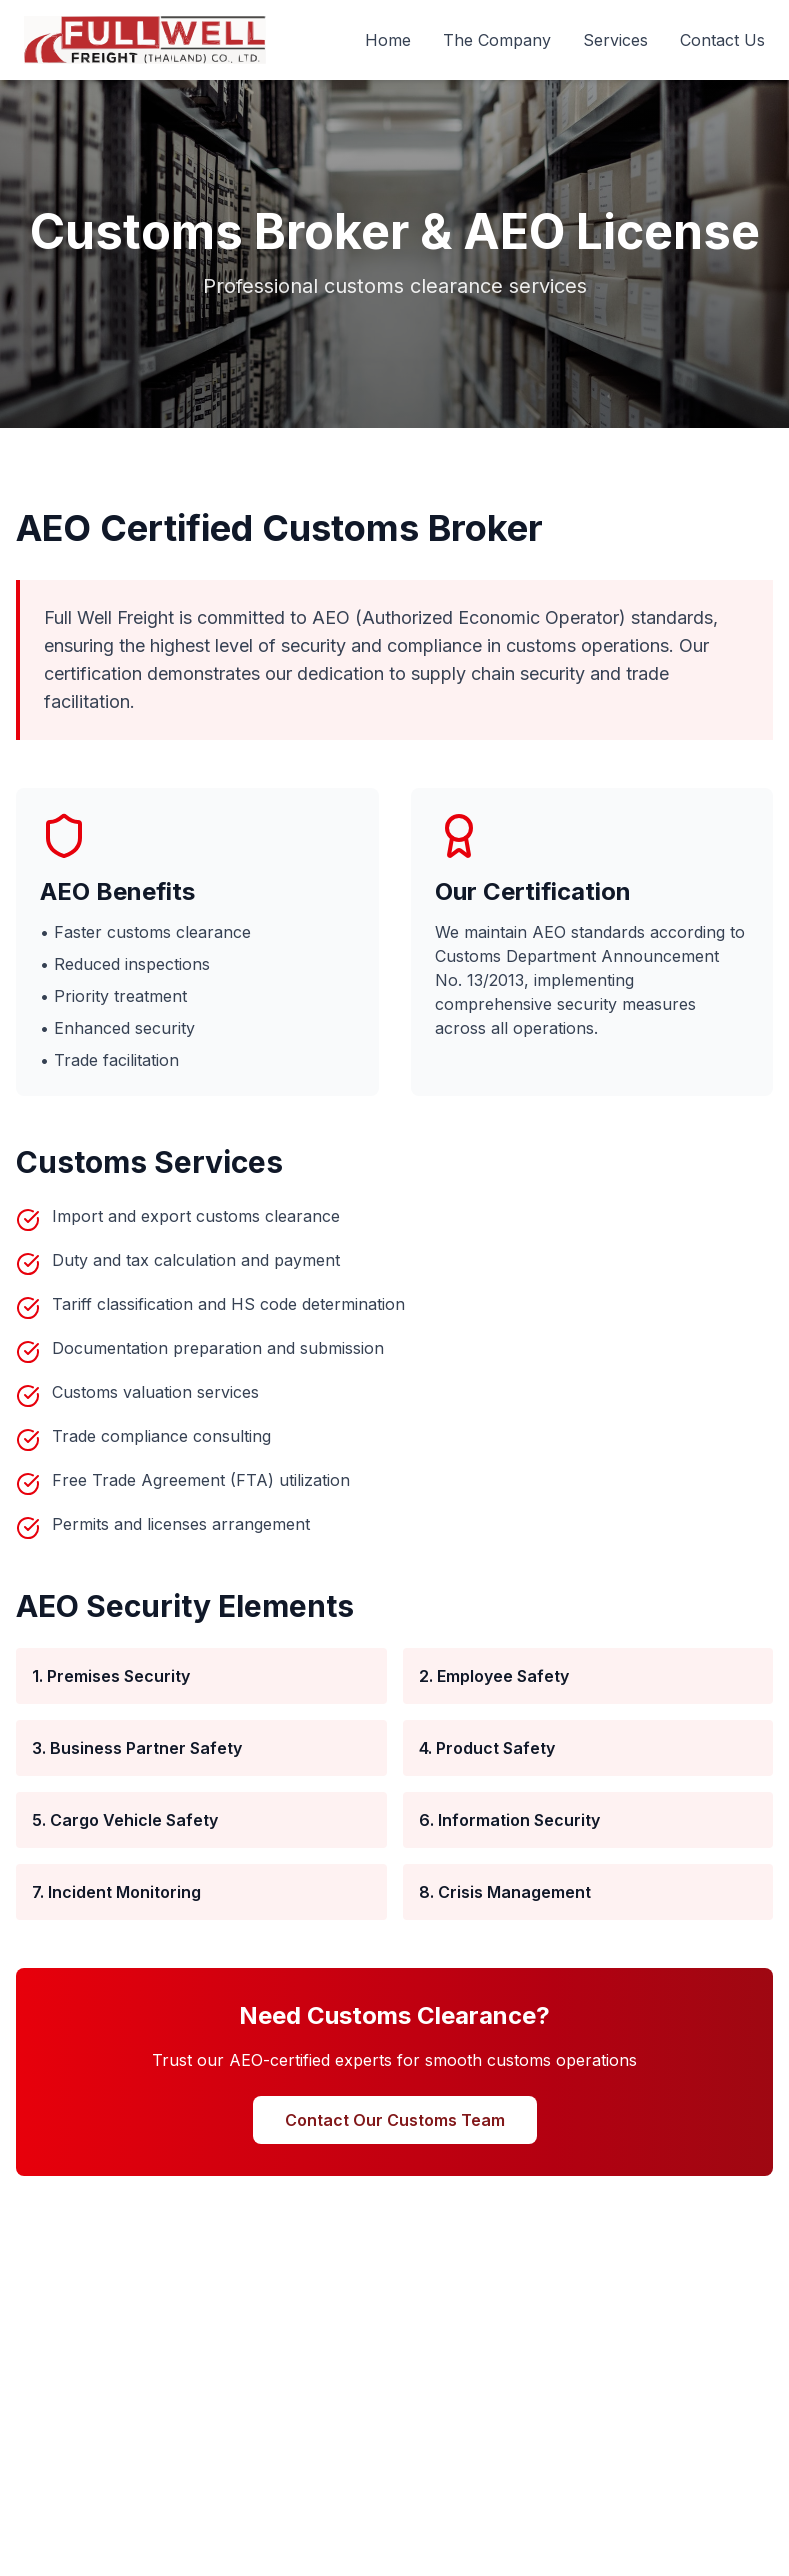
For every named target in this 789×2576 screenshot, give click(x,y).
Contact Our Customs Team (395, 2120)
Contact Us (722, 40)
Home (388, 40)
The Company (497, 40)
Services (615, 40)
